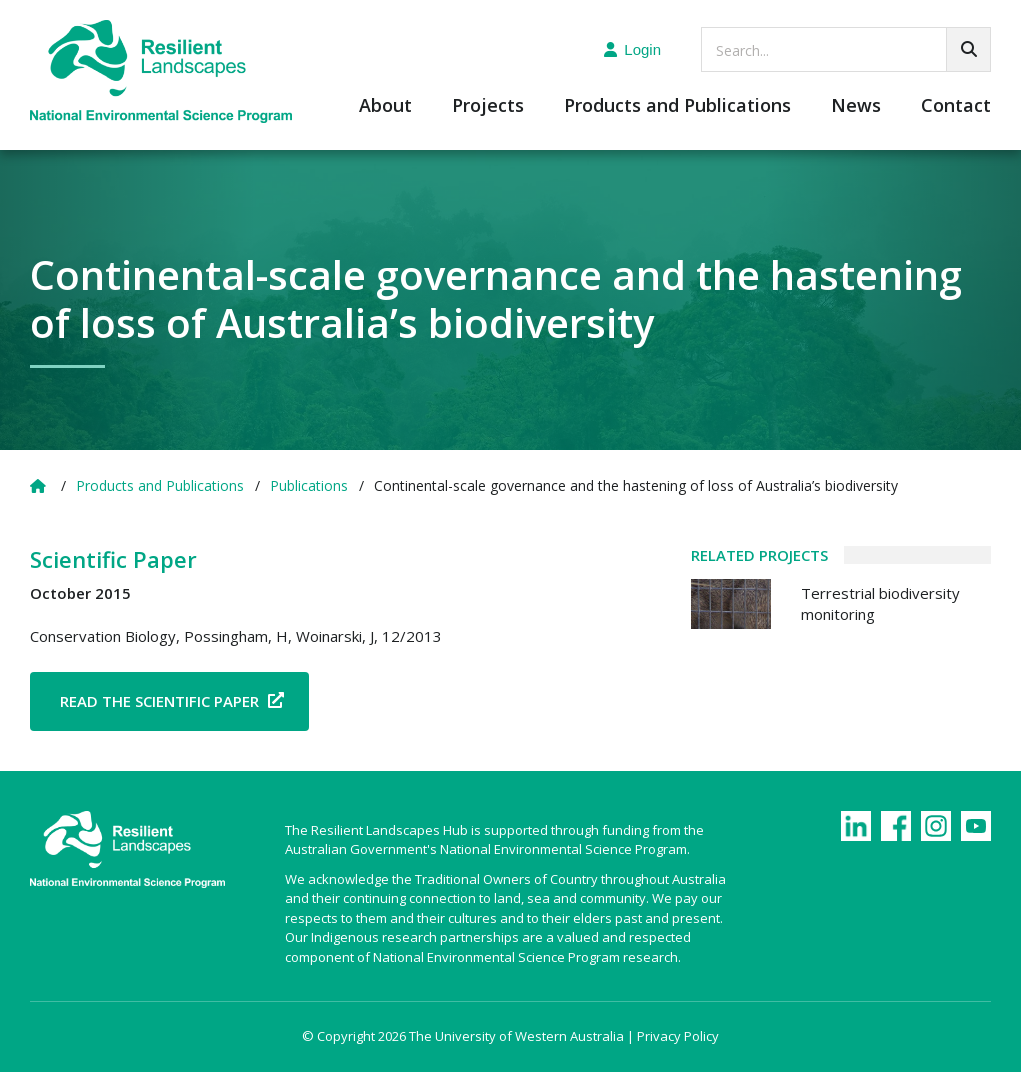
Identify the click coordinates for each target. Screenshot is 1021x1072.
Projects (488, 106)
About (385, 106)
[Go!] (968, 49)
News (856, 106)
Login (632, 49)
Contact (956, 106)
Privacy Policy (678, 1036)
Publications (309, 485)
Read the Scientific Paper (159, 701)
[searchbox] (846, 49)
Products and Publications (677, 106)
